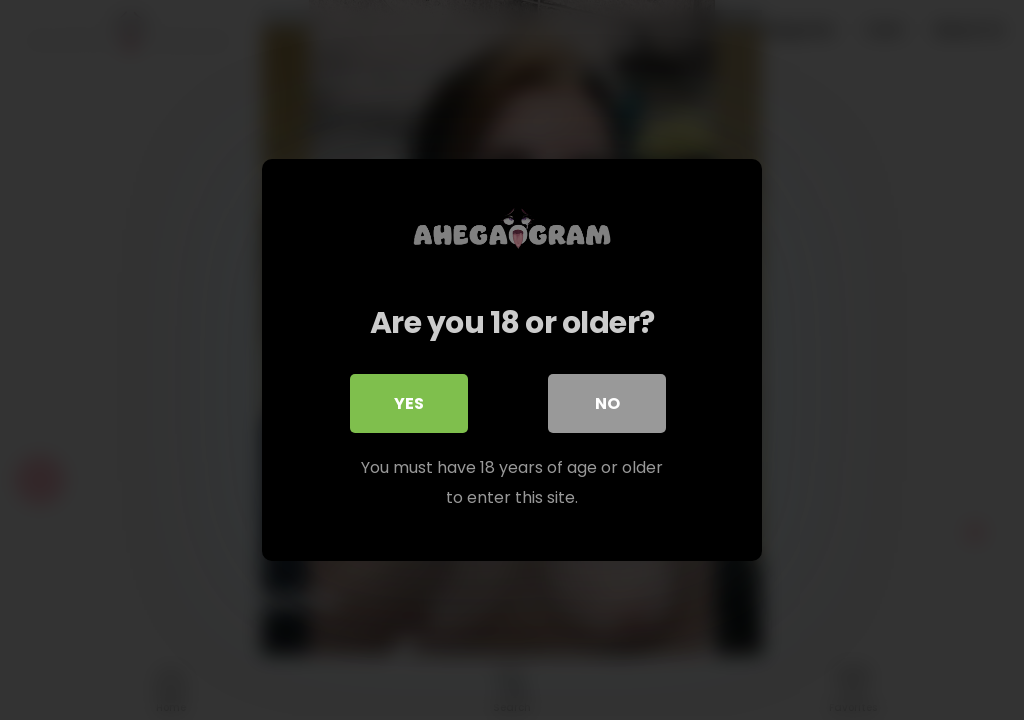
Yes (409, 404)
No (607, 404)
